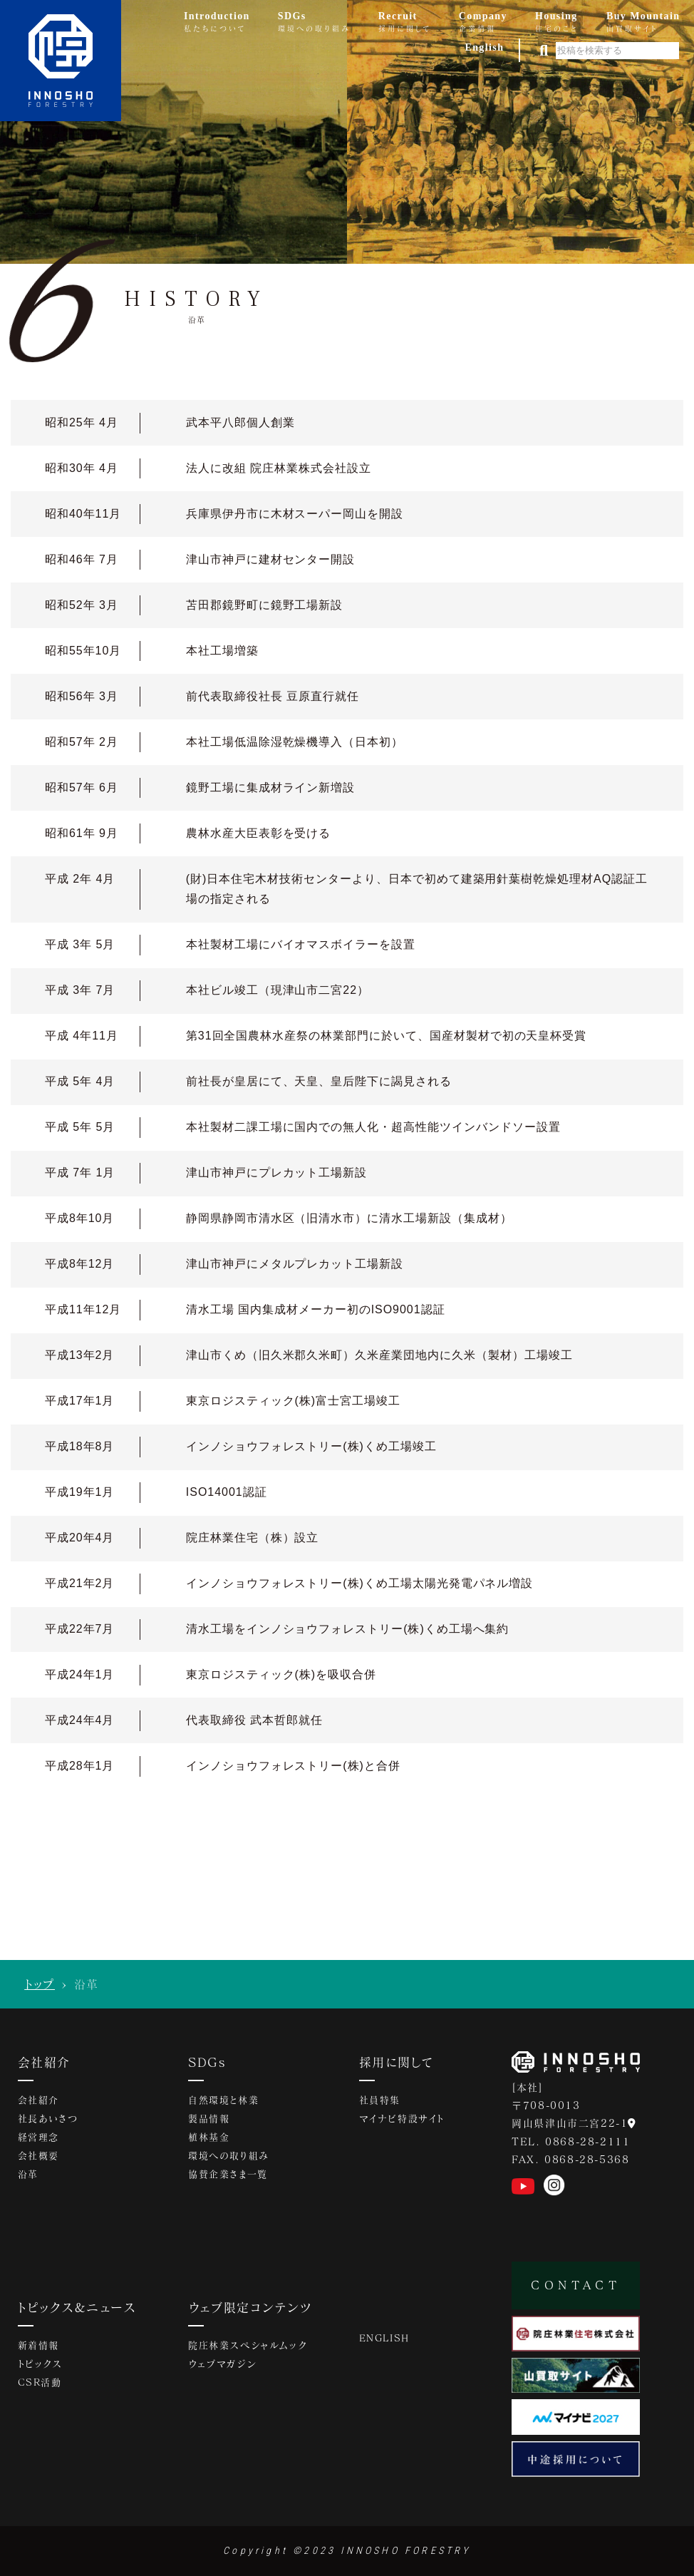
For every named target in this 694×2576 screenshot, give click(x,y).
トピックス (40, 2363)
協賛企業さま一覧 (228, 2174)
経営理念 (38, 2137)
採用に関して (396, 2062)
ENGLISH (384, 2338)
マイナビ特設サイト (402, 2118)
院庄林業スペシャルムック (247, 2345)
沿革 (28, 2174)
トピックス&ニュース (77, 2307)
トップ (39, 1984)
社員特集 (379, 2099)
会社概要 (38, 2155)
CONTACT (576, 2285)
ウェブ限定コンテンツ (250, 2307)
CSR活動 (40, 2382)
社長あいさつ (48, 2118)
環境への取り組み (228, 2155)
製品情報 (208, 2118)
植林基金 (208, 2137)
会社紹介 (44, 2062)
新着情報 (38, 2345)
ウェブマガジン (222, 2363)
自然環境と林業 (223, 2099)
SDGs (207, 2062)
